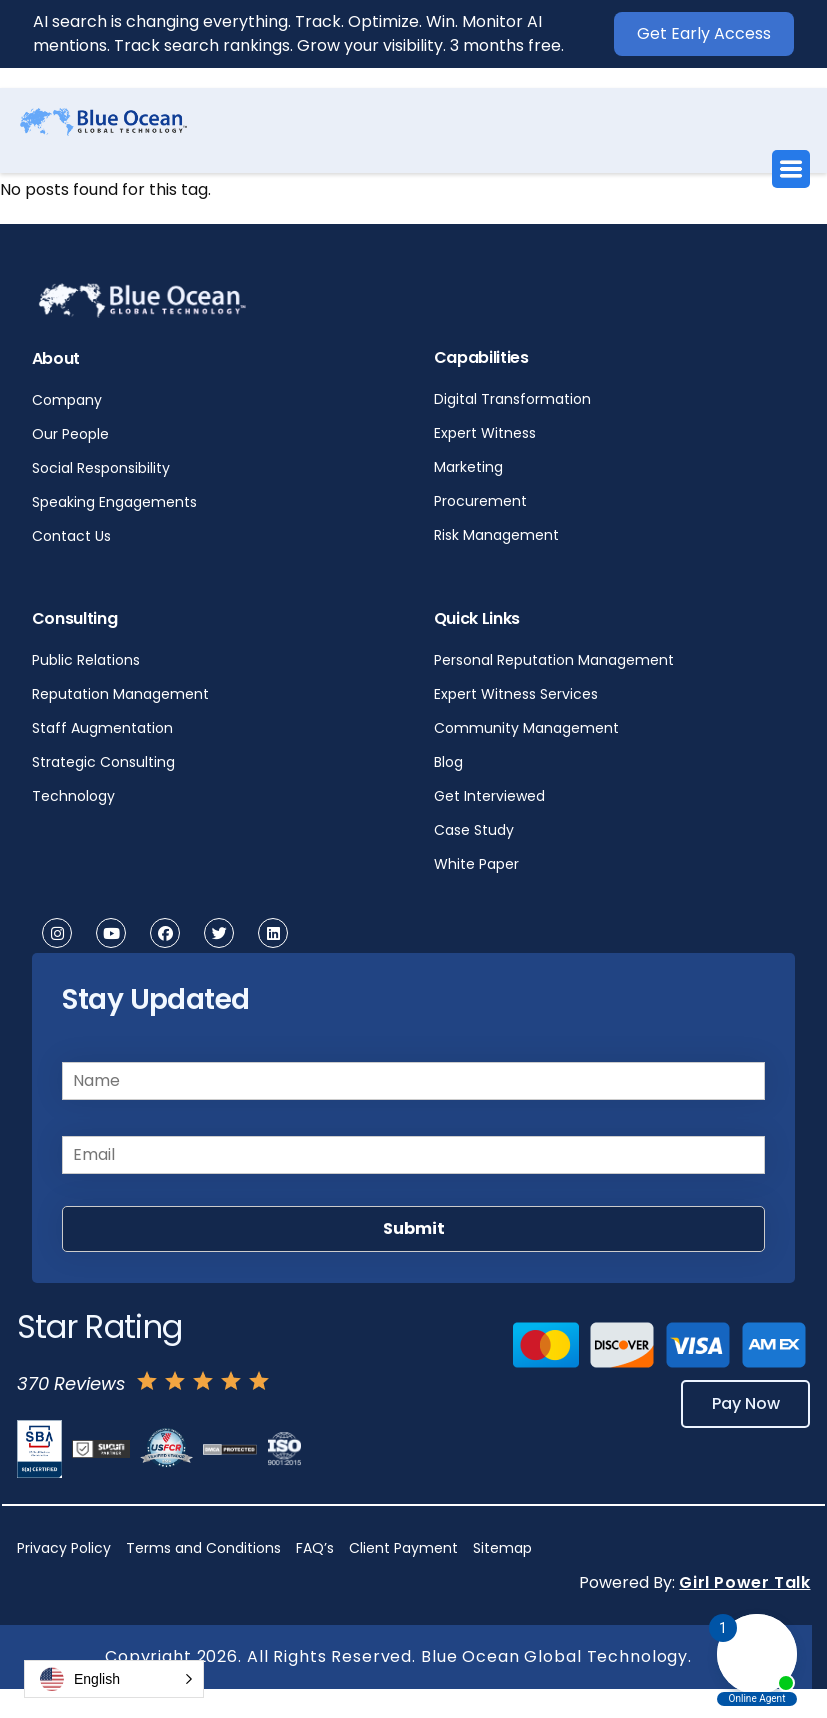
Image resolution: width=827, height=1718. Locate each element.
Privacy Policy (64, 1548)
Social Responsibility (101, 468)
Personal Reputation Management (554, 660)
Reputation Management (120, 694)
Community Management (526, 728)
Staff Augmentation (102, 728)
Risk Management (496, 535)
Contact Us (71, 536)
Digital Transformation (512, 399)
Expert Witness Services (516, 694)
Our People (70, 434)
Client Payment (403, 1548)
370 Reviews (71, 1383)
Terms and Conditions (203, 1548)
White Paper (476, 864)
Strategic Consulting (103, 762)
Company (67, 400)
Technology (73, 796)
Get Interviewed (489, 796)
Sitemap (502, 1548)
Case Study (474, 830)
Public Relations (86, 660)
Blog (448, 762)
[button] (114, 1679)
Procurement (480, 501)
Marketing (468, 467)
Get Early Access (704, 33)
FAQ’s (315, 1548)
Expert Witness (485, 433)
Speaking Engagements (114, 502)
